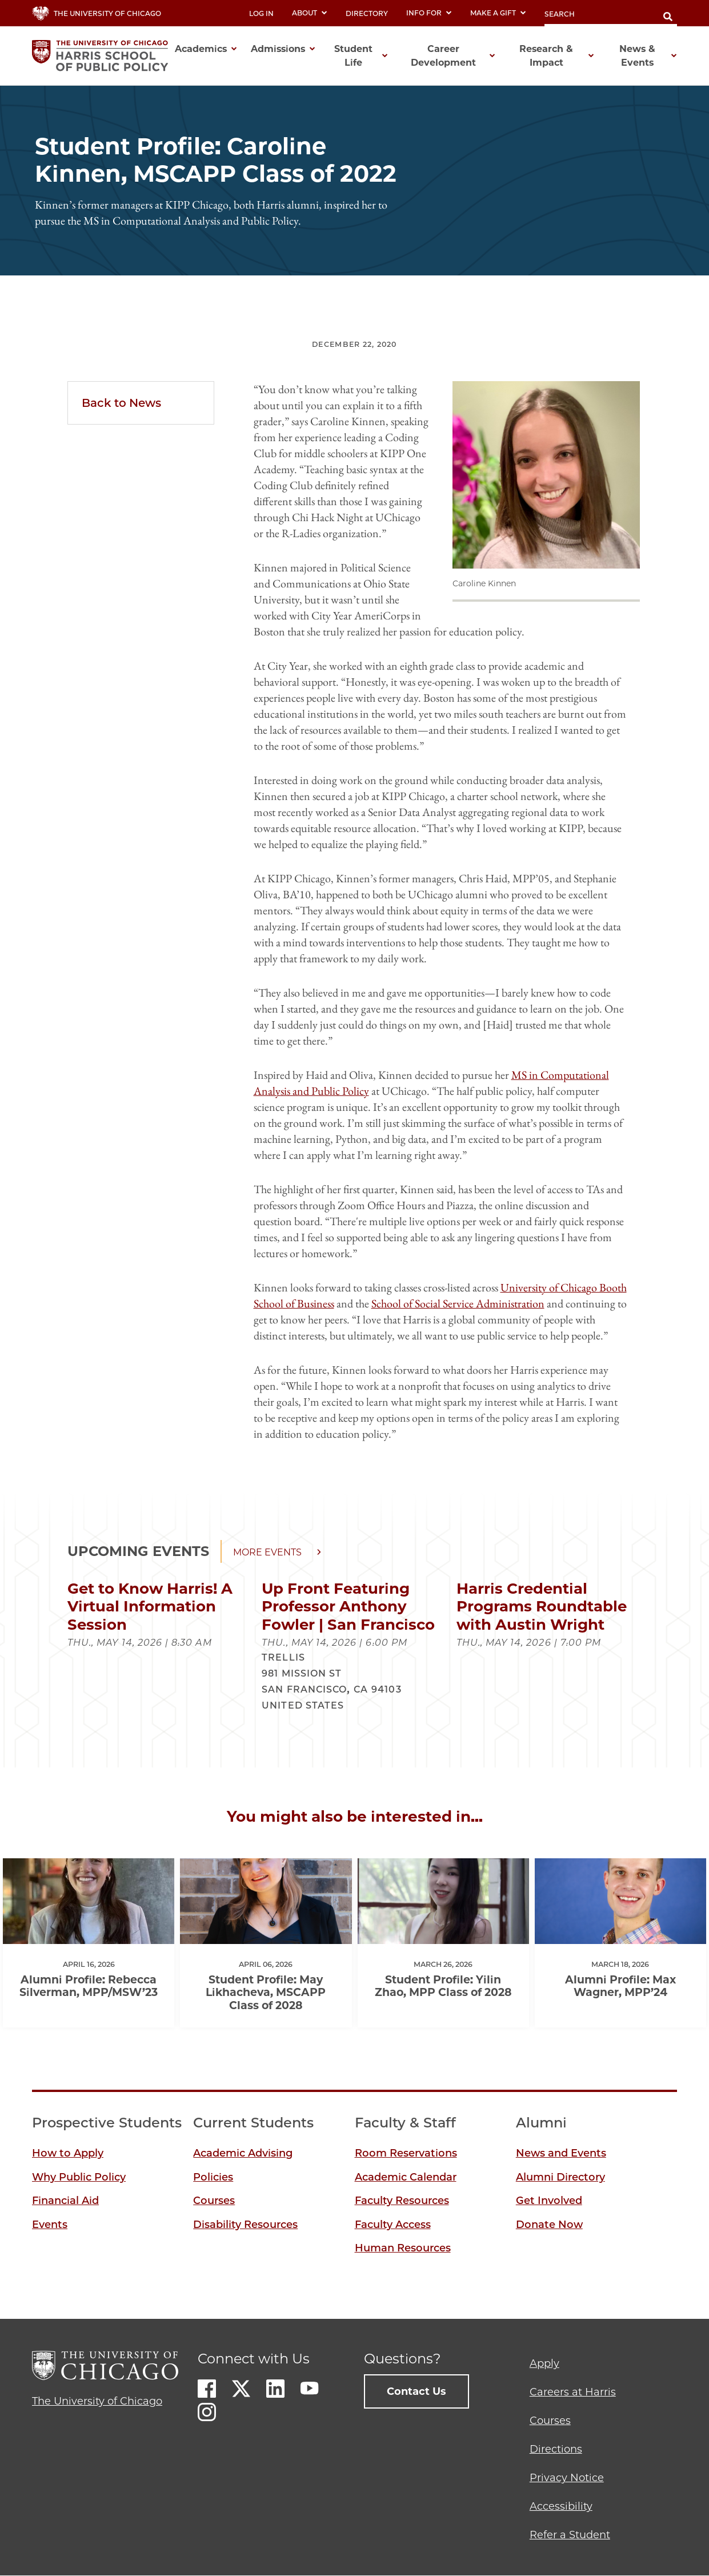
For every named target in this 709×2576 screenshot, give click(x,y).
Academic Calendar (405, 2177)
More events (267, 1552)
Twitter (241, 2388)
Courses (214, 2200)
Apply (544, 2363)
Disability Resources (245, 2224)
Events (49, 2224)
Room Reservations (406, 2153)
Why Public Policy (79, 2177)
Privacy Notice (567, 2477)
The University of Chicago (97, 2401)
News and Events (561, 2153)
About (309, 13)
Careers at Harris (573, 2392)
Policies (213, 2177)
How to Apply (67, 2153)
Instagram (207, 2412)
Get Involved (549, 2200)
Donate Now (549, 2224)
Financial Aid (65, 2200)
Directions (556, 2449)
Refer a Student (570, 2535)
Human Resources (403, 2248)
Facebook (207, 2388)
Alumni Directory (560, 2177)
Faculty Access (393, 2224)
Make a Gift (498, 13)
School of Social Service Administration (457, 1303)
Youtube (310, 2388)
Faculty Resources (402, 2200)
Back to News (121, 403)
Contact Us (416, 2391)
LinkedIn (275, 2388)
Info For (429, 13)
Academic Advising (243, 2153)
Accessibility (561, 2506)
